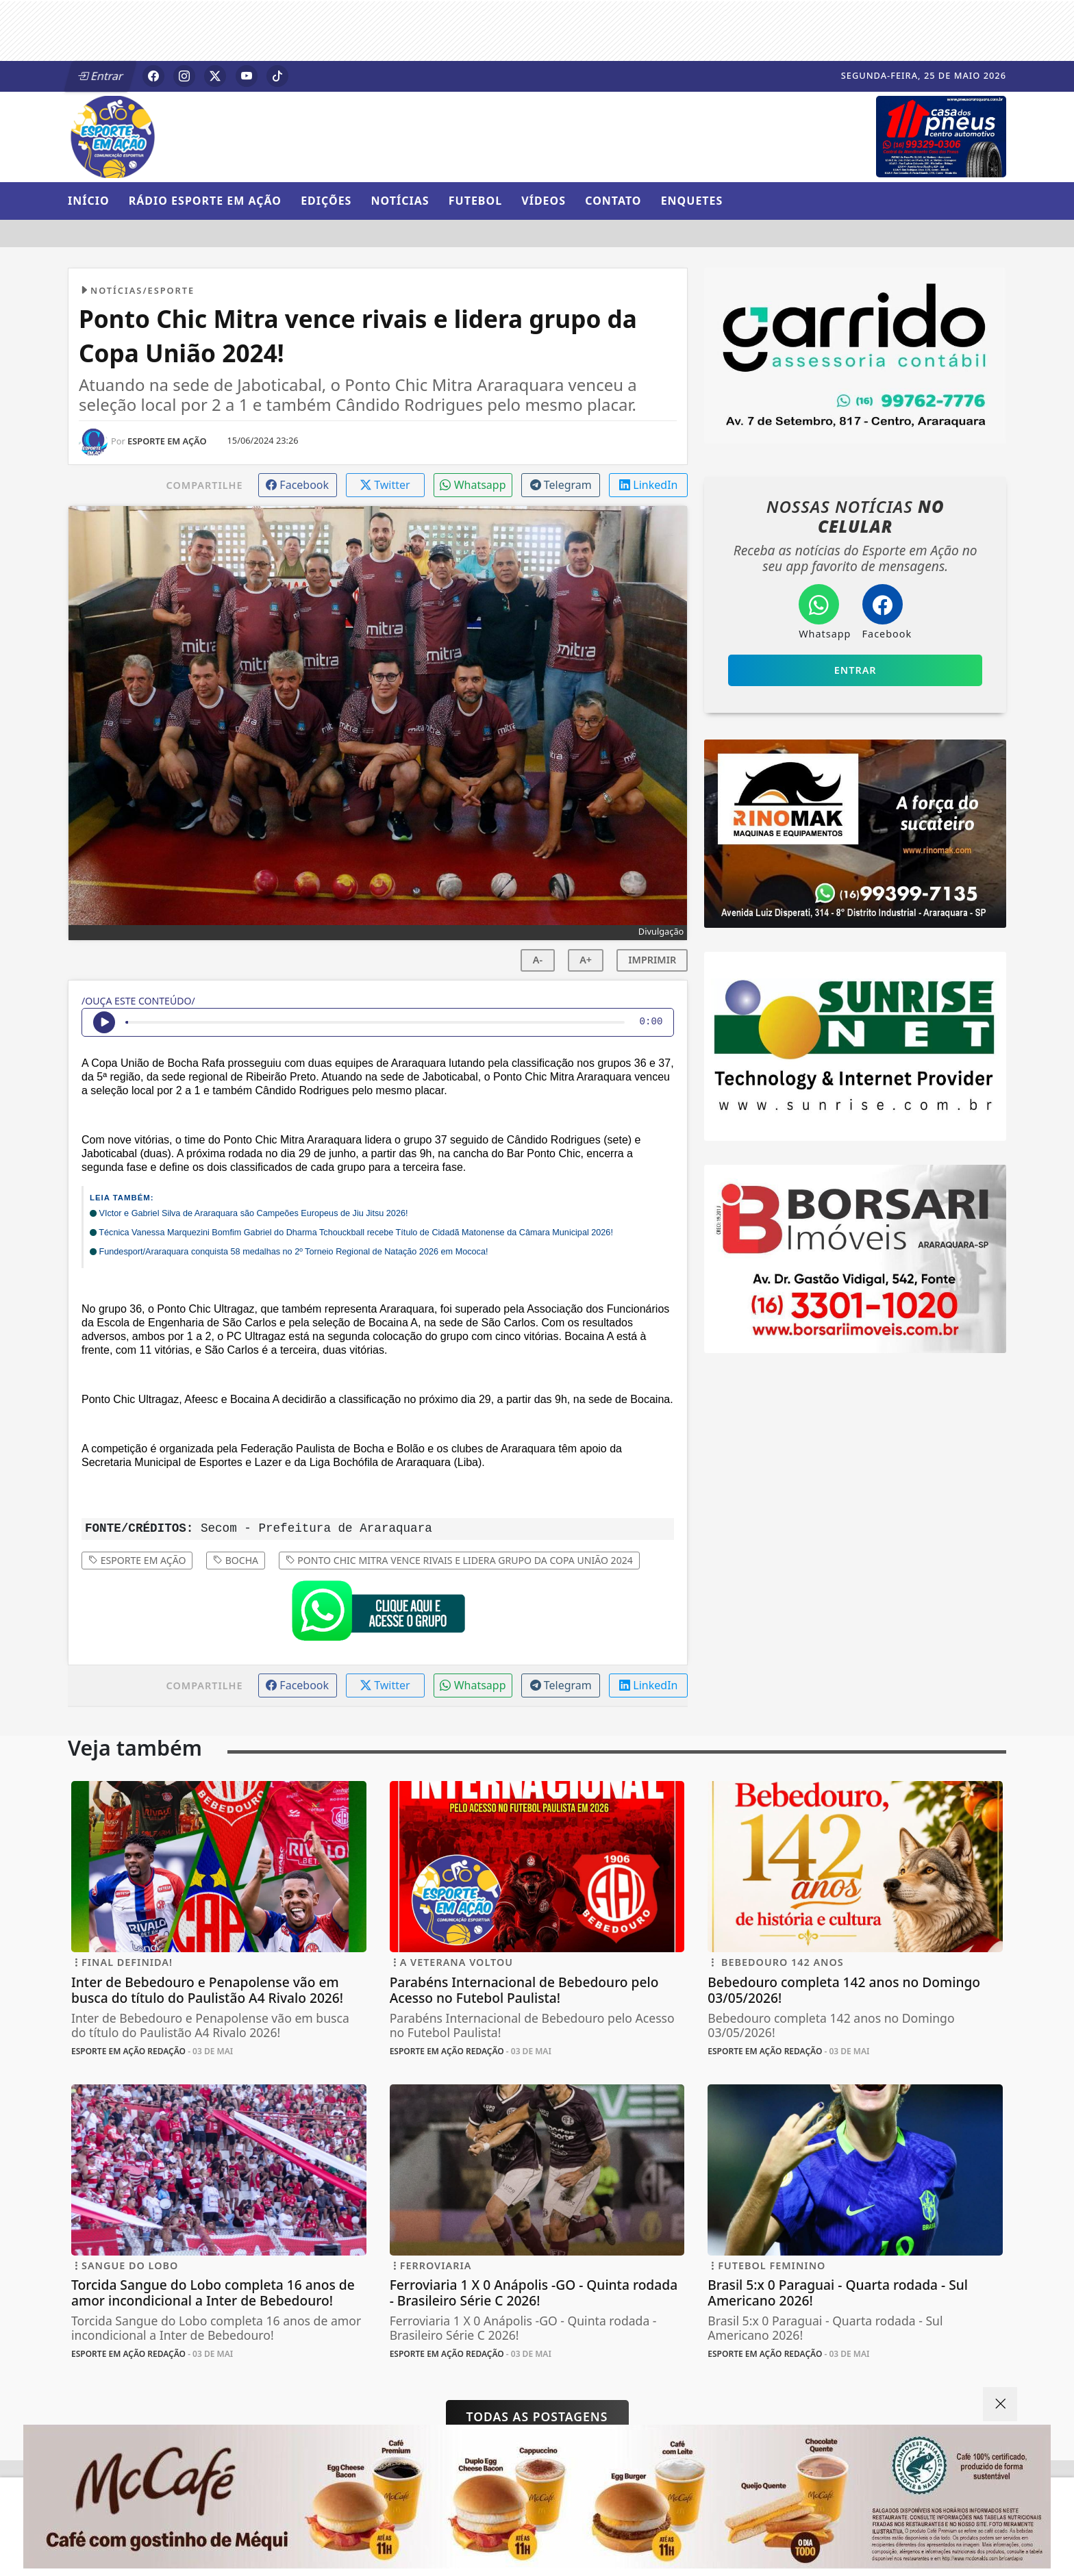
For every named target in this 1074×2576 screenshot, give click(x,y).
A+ (585, 959)
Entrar (100, 76)
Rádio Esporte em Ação (205, 200)
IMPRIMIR (652, 959)
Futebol (475, 200)
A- (537, 959)
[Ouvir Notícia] (104, 1022)
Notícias (400, 200)
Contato (613, 200)
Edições (326, 200)
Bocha (235, 1560)
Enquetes (692, 200)
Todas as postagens (537, 2416)
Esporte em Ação (137, 1560)
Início (89, 200)
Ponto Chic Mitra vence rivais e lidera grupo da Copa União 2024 (459, 1560)
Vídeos (543, 200)
